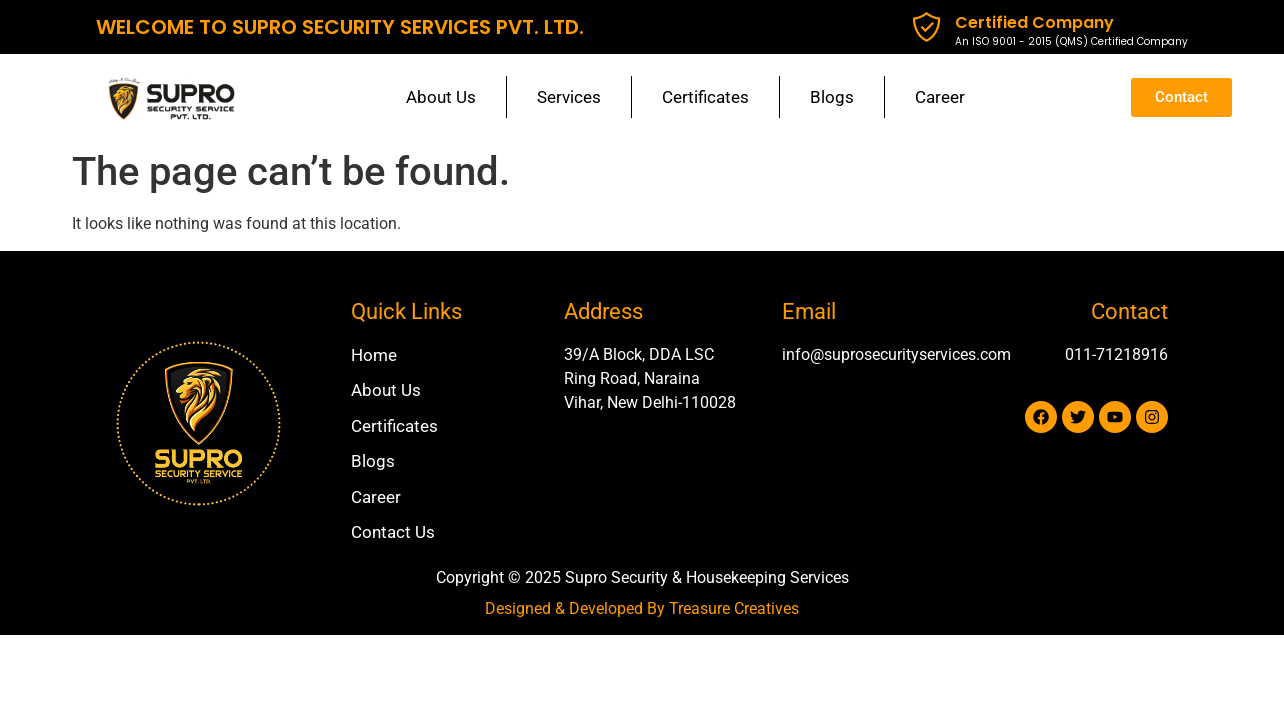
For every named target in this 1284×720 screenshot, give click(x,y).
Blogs (832, 97)
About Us (441, 97)
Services (569, 97)
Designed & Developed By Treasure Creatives (642, 608)
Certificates (705, 97)
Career (940, 97)
